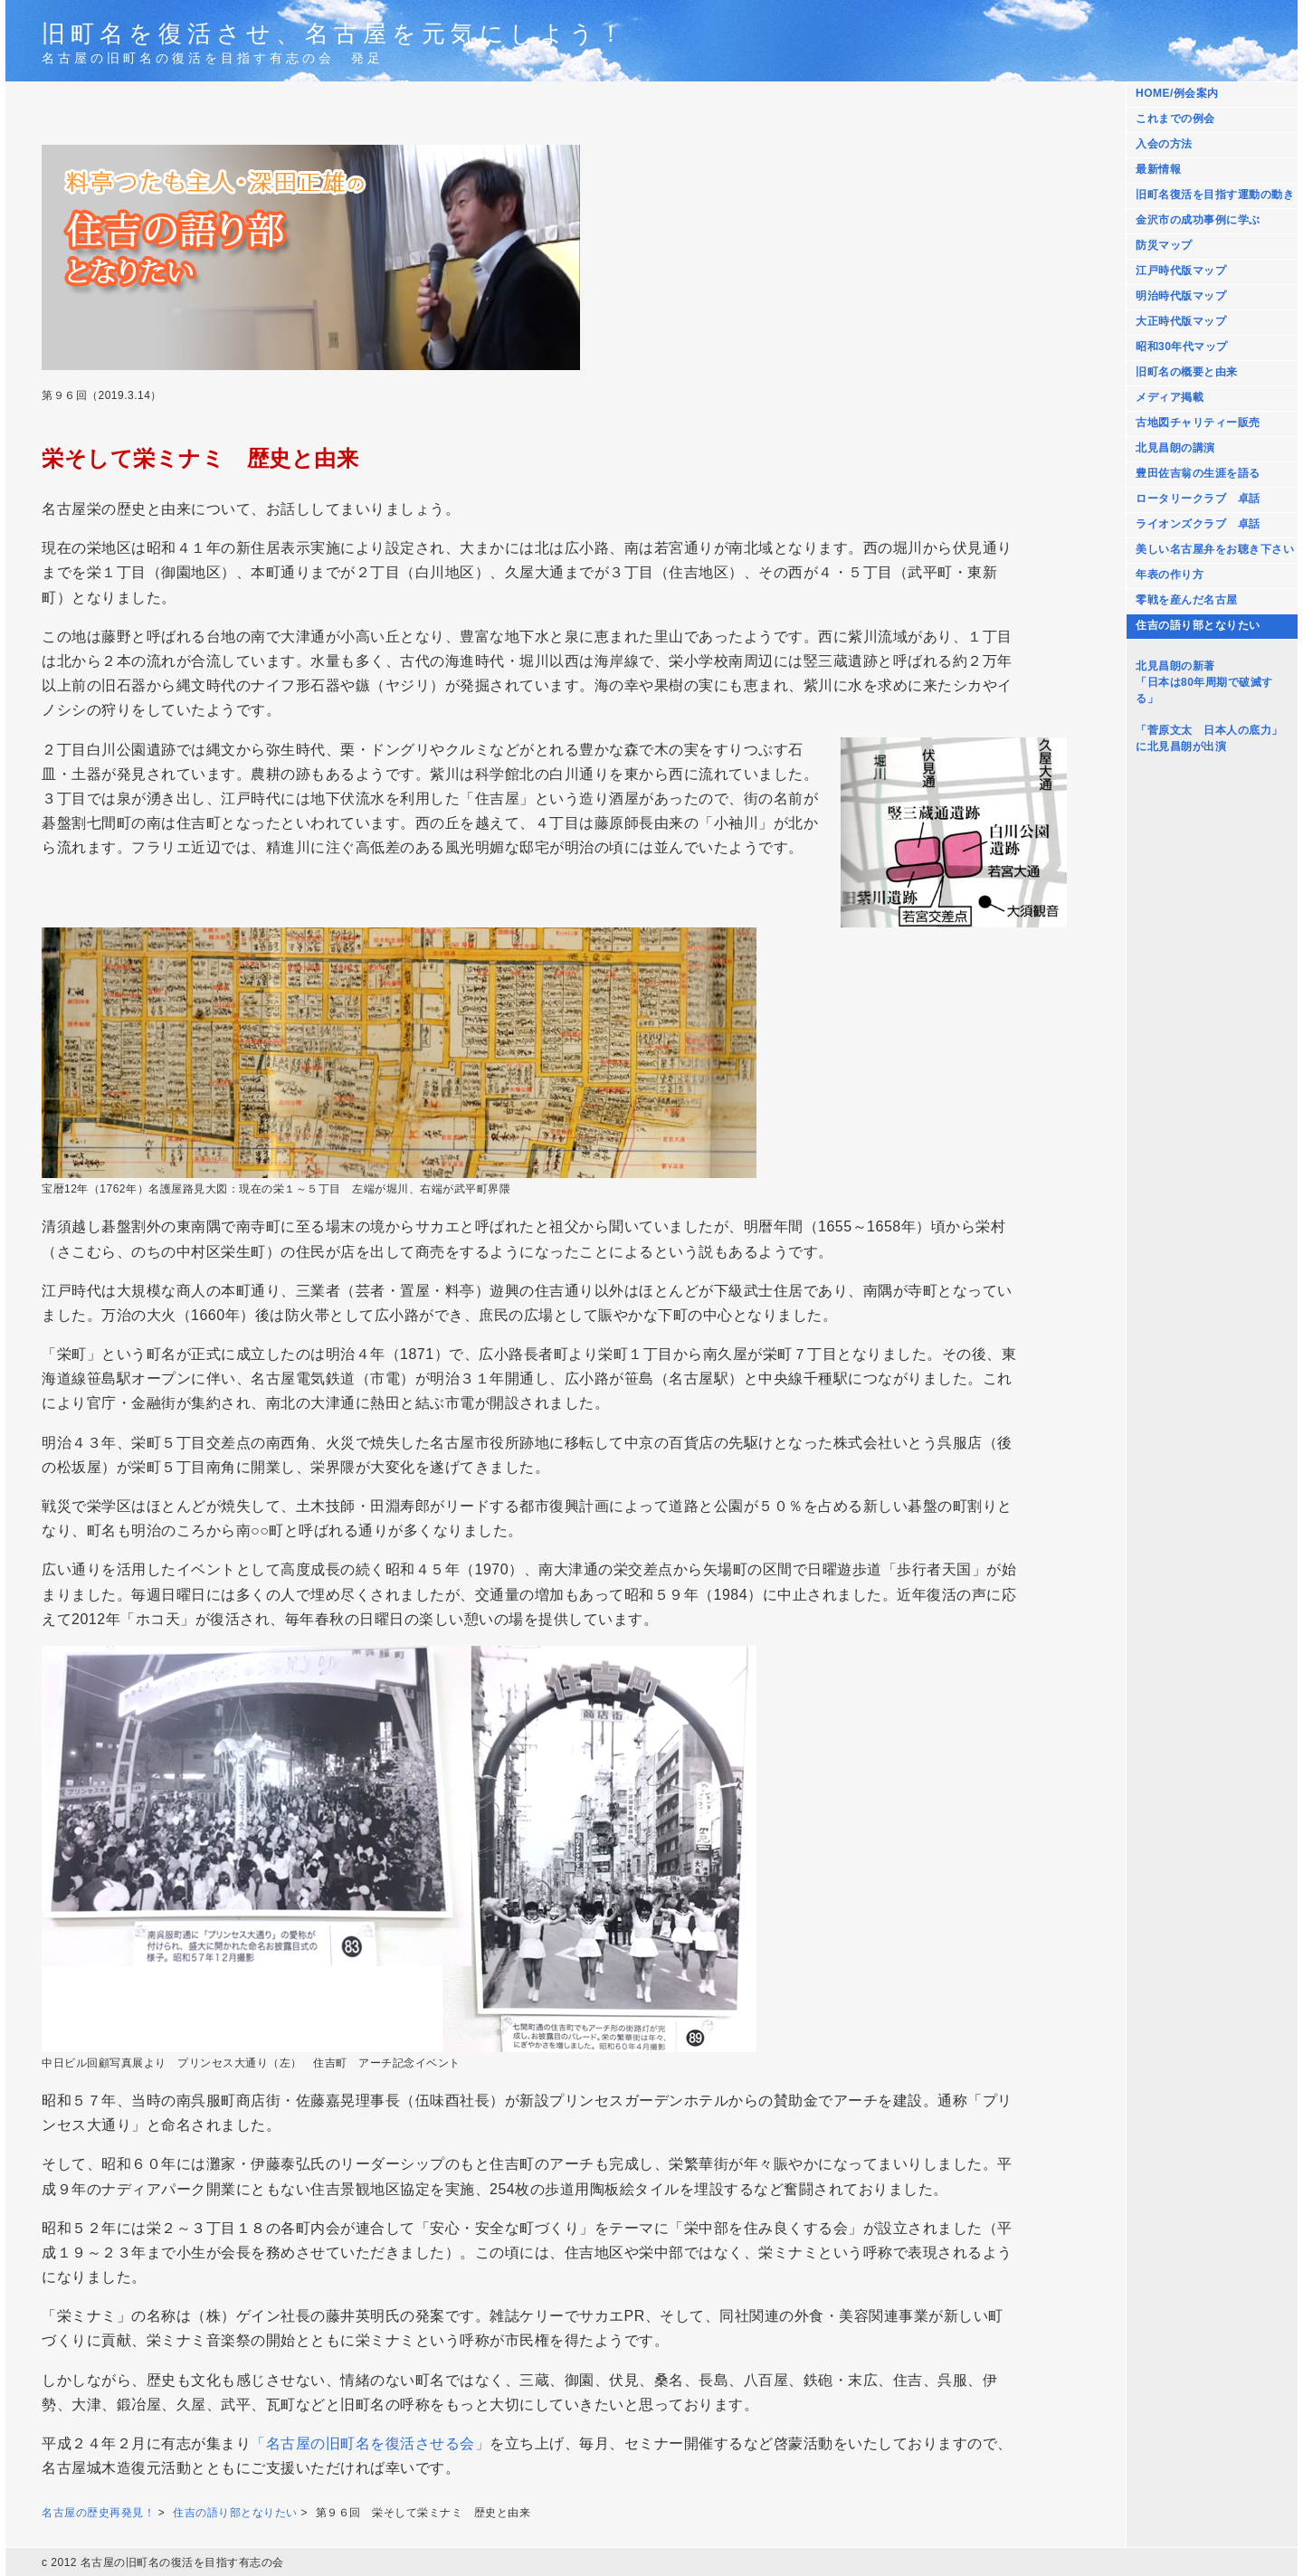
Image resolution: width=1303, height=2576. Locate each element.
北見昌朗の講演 (1175, 448)
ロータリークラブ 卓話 (1198, 498)
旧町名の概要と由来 (1187, 372)
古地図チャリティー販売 (1198, 422)
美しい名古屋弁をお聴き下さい (1215, 549)
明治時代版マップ (1181, 296)
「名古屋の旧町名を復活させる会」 (370, 2443)
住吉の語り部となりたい (1198, 625)
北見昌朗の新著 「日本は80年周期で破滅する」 (1204, 682)
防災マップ (1164, 245)
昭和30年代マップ (1182, 346)
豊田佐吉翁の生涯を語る (1198, 473)
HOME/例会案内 (1177, 93)
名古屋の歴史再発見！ (98, 2512)
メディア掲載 (1169, 397)
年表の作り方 (1169, 574)
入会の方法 (1164, 144)
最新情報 (1158, 169)
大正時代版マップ (1181, 321)
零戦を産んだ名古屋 (1187, 600)
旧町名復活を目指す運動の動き (1215, 194)
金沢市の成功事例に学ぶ (1198, 220)
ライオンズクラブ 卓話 (1198, 524)
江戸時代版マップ (1181, 270)
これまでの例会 (1175, 118)
